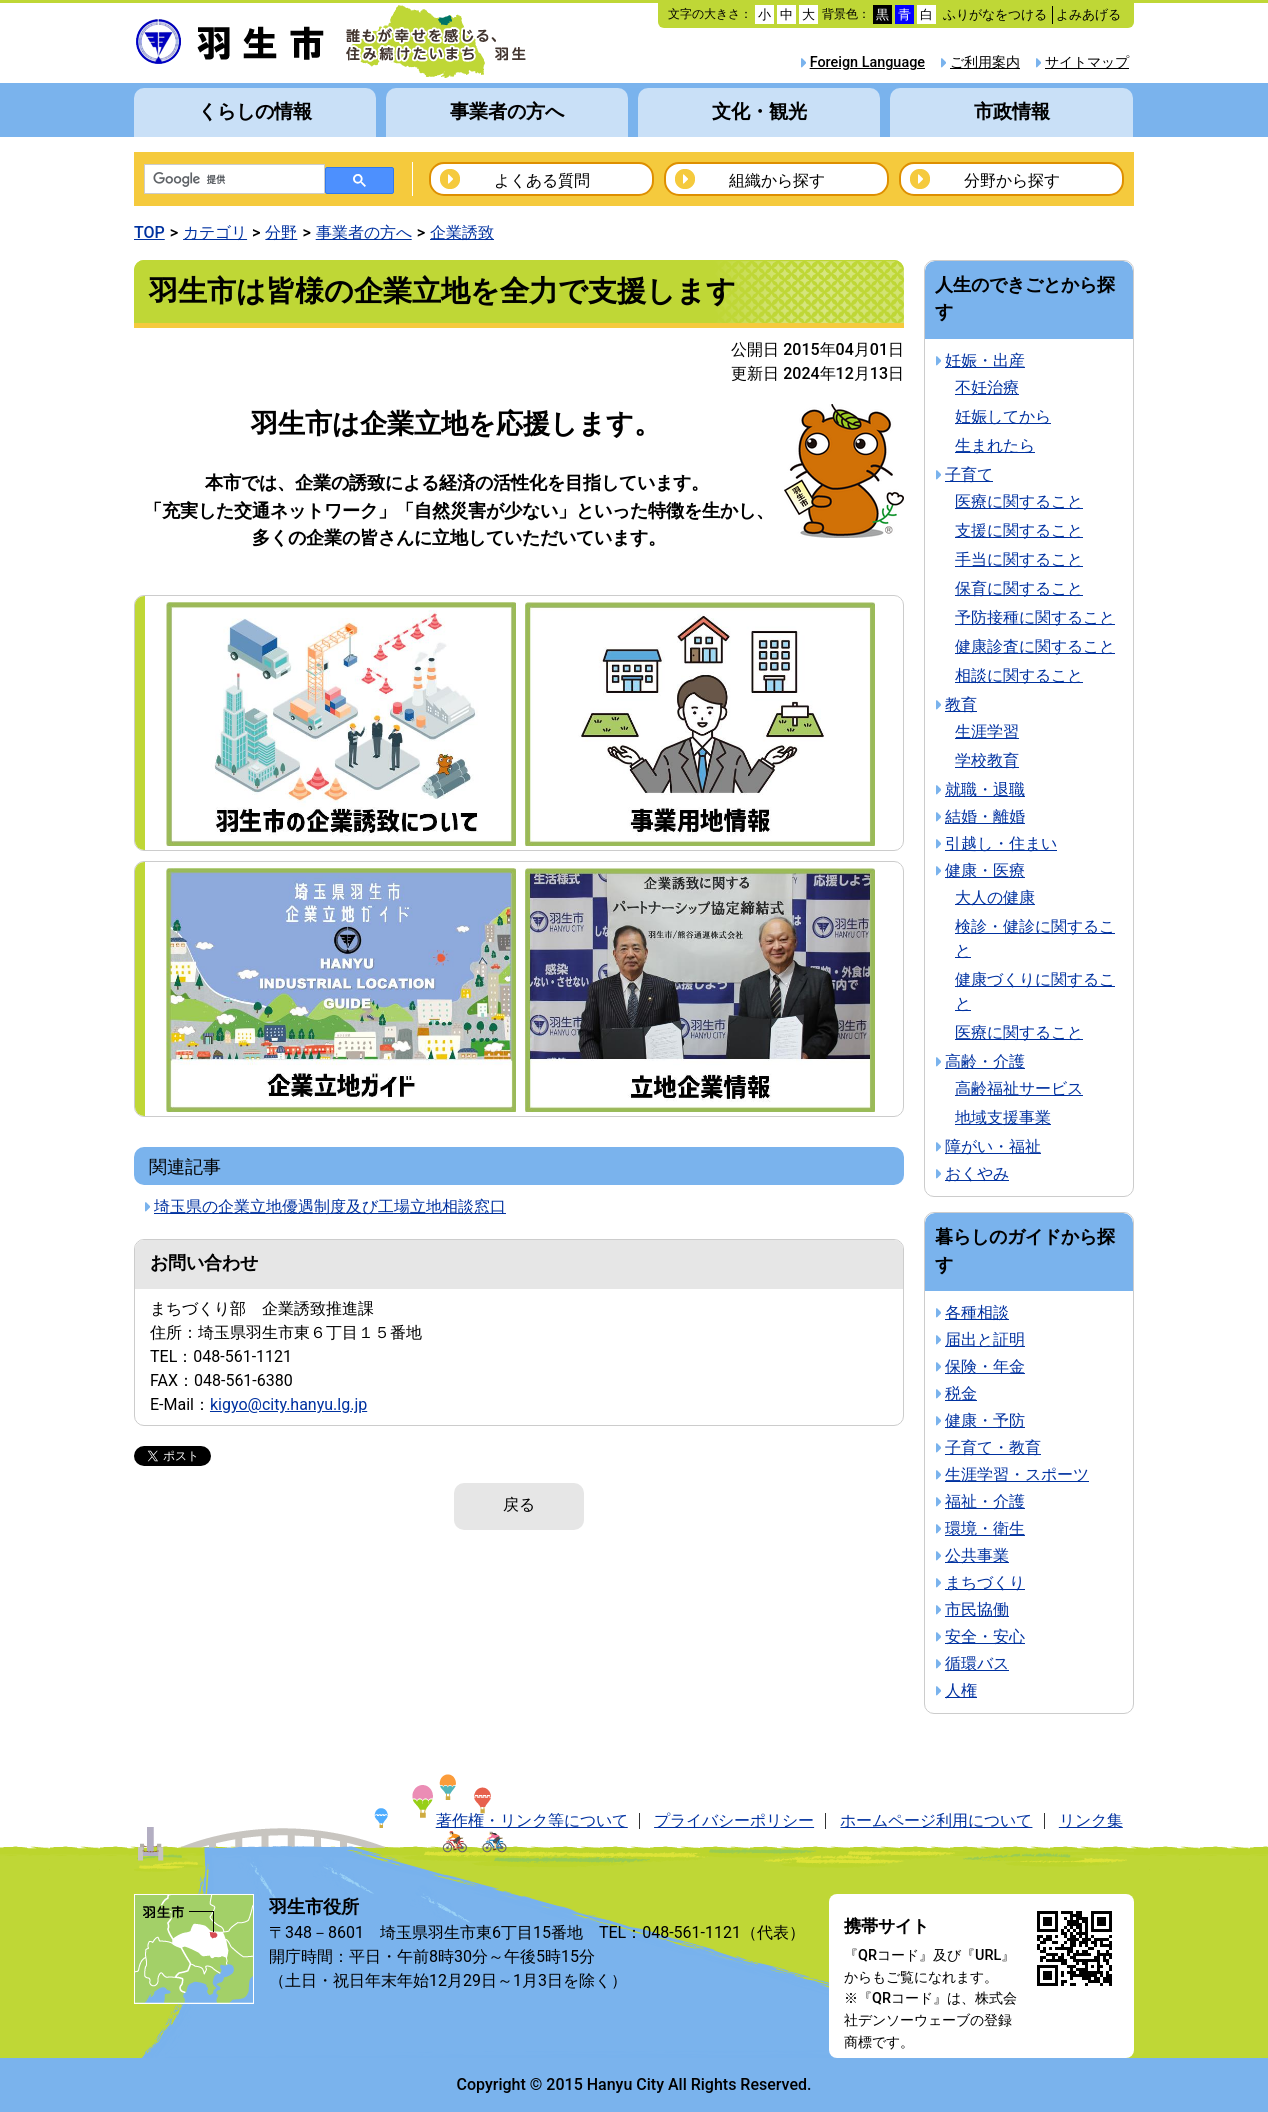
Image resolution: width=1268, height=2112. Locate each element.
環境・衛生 (985, 1528)
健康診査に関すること (1035, 646)
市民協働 (977, 1609)
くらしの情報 (255, 111)
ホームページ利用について (936, 1820)
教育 (961, 704)
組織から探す (777, 180)
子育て (969, 474)
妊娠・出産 (985, 360)
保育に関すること (1019, 588)
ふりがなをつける (995, 14)
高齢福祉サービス (1019, 1088)
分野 (281, 232)
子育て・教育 (993, 1447)
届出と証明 (985, 1339)
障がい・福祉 (993, 1146)
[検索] (232, 180)
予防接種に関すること (1035, 617)
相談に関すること (1019, 675)
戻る (519, 1504)
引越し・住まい (1001, 843)
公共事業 (977, 1555)
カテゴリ (215, 232)
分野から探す (1012, 180)
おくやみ (977, 1173)
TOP (149, 232)
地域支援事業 (1003, 1117)
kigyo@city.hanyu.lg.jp (288, 1404)
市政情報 (1012, 111)
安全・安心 (985, 1636)
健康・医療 (985, 870)
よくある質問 (542, 180)
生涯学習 (987, 731)
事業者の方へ (507, 111)
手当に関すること (1019, 559)
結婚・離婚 (985, 816)
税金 (961, 1393)
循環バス (977, 1663)
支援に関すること (1019, 530)
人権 (961, 1690)
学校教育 (987, 760)
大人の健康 (995, 897)
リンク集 (1091, 1820)
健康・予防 (985, 1420)
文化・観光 (759, 111)
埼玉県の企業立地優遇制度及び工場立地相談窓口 (330, 1206)
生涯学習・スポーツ (1017, 1474)
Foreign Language (867, 62)
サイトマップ (1087, 62)
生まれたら (995, 445)
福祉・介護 (985, 1501)
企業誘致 (462, 232)
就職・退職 (985, 789)
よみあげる (1088, 14)
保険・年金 (985, 1366)
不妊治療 (987, 387)
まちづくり (985, 1582)
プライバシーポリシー (734, 1820)
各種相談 (977, 1312)
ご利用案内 (985, 62)
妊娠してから (1003, 416)
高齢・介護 (985, 1061)
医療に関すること (1019, 501)
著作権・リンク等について (532, 1820)
